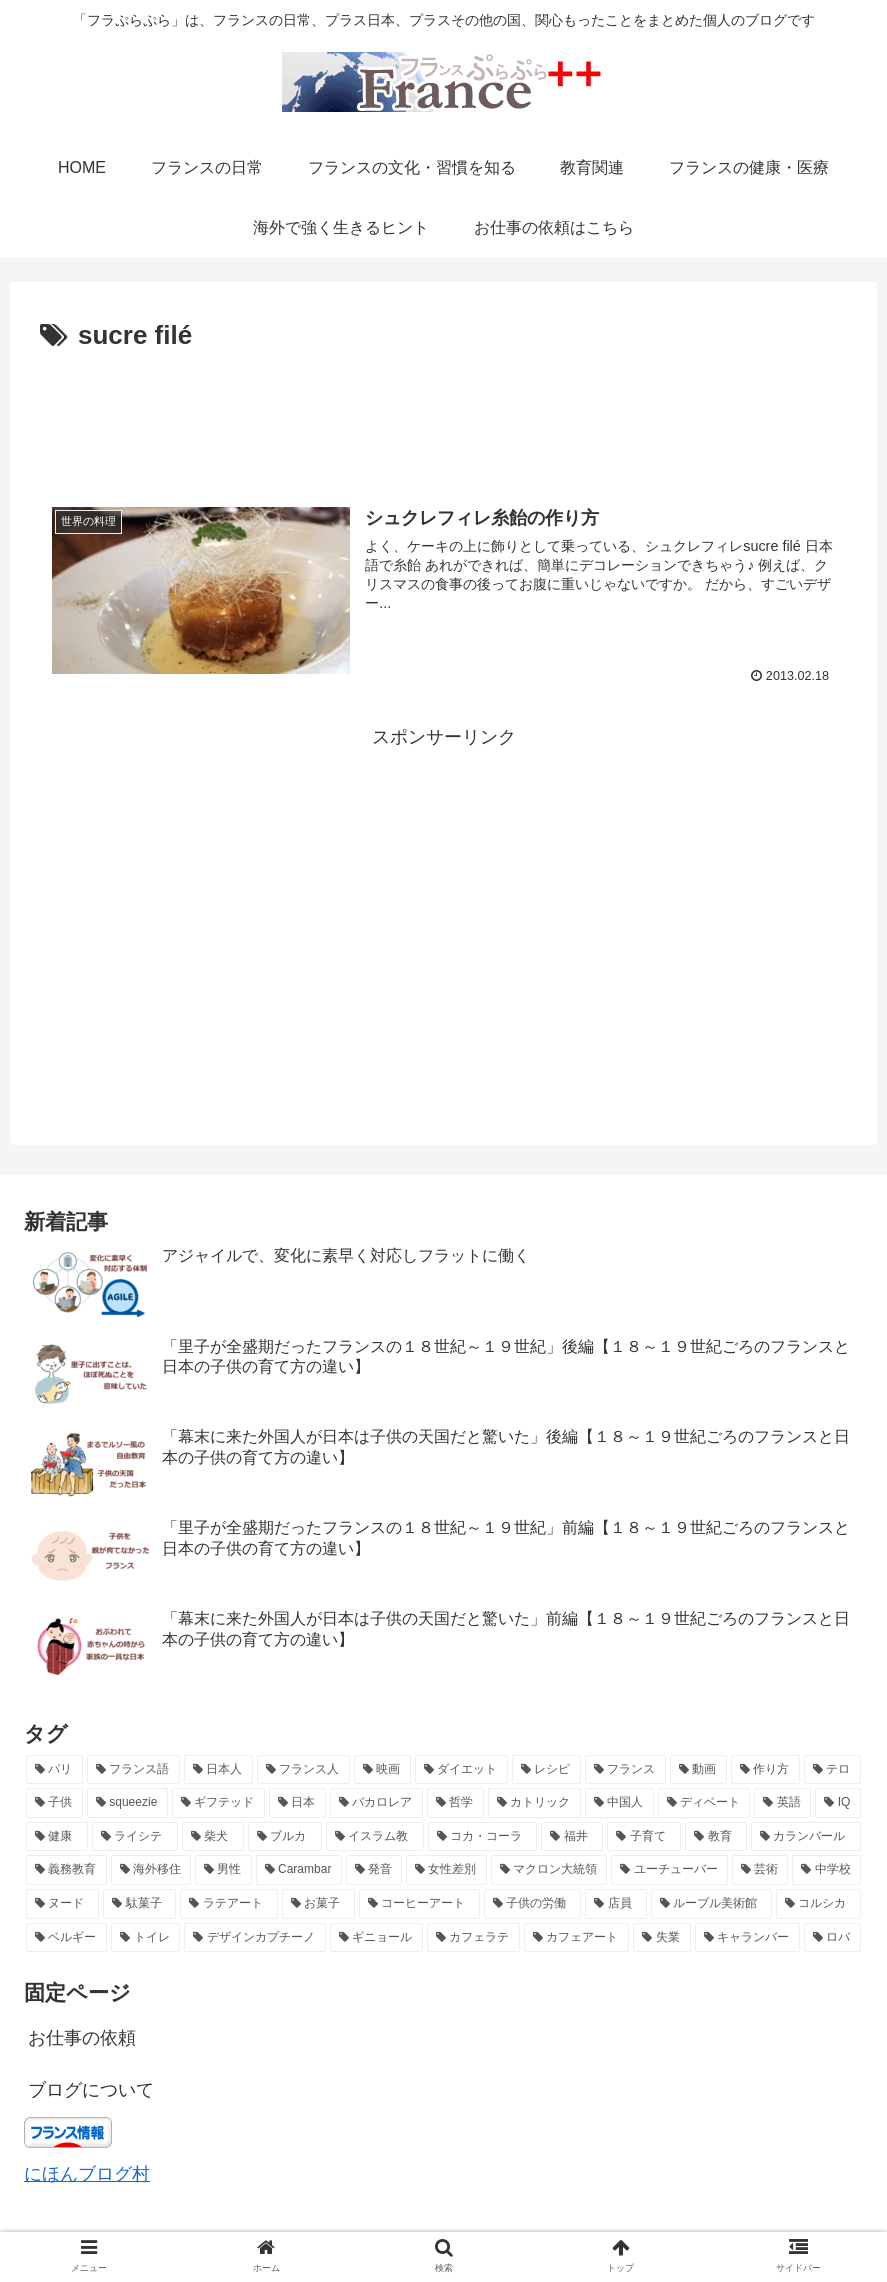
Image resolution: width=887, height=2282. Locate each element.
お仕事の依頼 (82, 2038)
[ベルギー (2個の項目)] (66, 1938)
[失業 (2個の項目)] (661, 1938)
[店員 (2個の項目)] (615, 1904)
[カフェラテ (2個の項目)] (473, 1938)
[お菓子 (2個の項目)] (318, 1904)
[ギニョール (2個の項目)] (376, 1938)
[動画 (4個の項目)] (698, 1770)
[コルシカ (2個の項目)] (818, 1904)
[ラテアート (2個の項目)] (228, 1904)
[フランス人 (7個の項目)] (303, 1770)
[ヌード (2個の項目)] (62, 1904)
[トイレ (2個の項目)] (145, 1938)
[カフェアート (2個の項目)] (576, 1938)
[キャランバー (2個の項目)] (747, 1938)
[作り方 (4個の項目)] (765, 1770)
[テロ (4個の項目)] (832, 1770)
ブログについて (91, 2090)
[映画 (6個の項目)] (382, 1770)
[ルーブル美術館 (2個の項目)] (711, 1904)
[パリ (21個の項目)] (54, 1770)
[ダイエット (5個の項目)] (461, 1770)
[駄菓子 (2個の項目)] (139, 1904)
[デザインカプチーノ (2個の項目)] (254, 1938)
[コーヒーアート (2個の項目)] (419, 1904)
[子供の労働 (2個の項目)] (532, 1904)
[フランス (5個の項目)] (625, 1770)
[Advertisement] (443, 414)
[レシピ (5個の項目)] (546, 1770)
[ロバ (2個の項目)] (832, 1938)
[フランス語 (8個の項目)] (133, 1770)
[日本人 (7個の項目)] (218, 1770)
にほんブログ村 (87, 2174)
